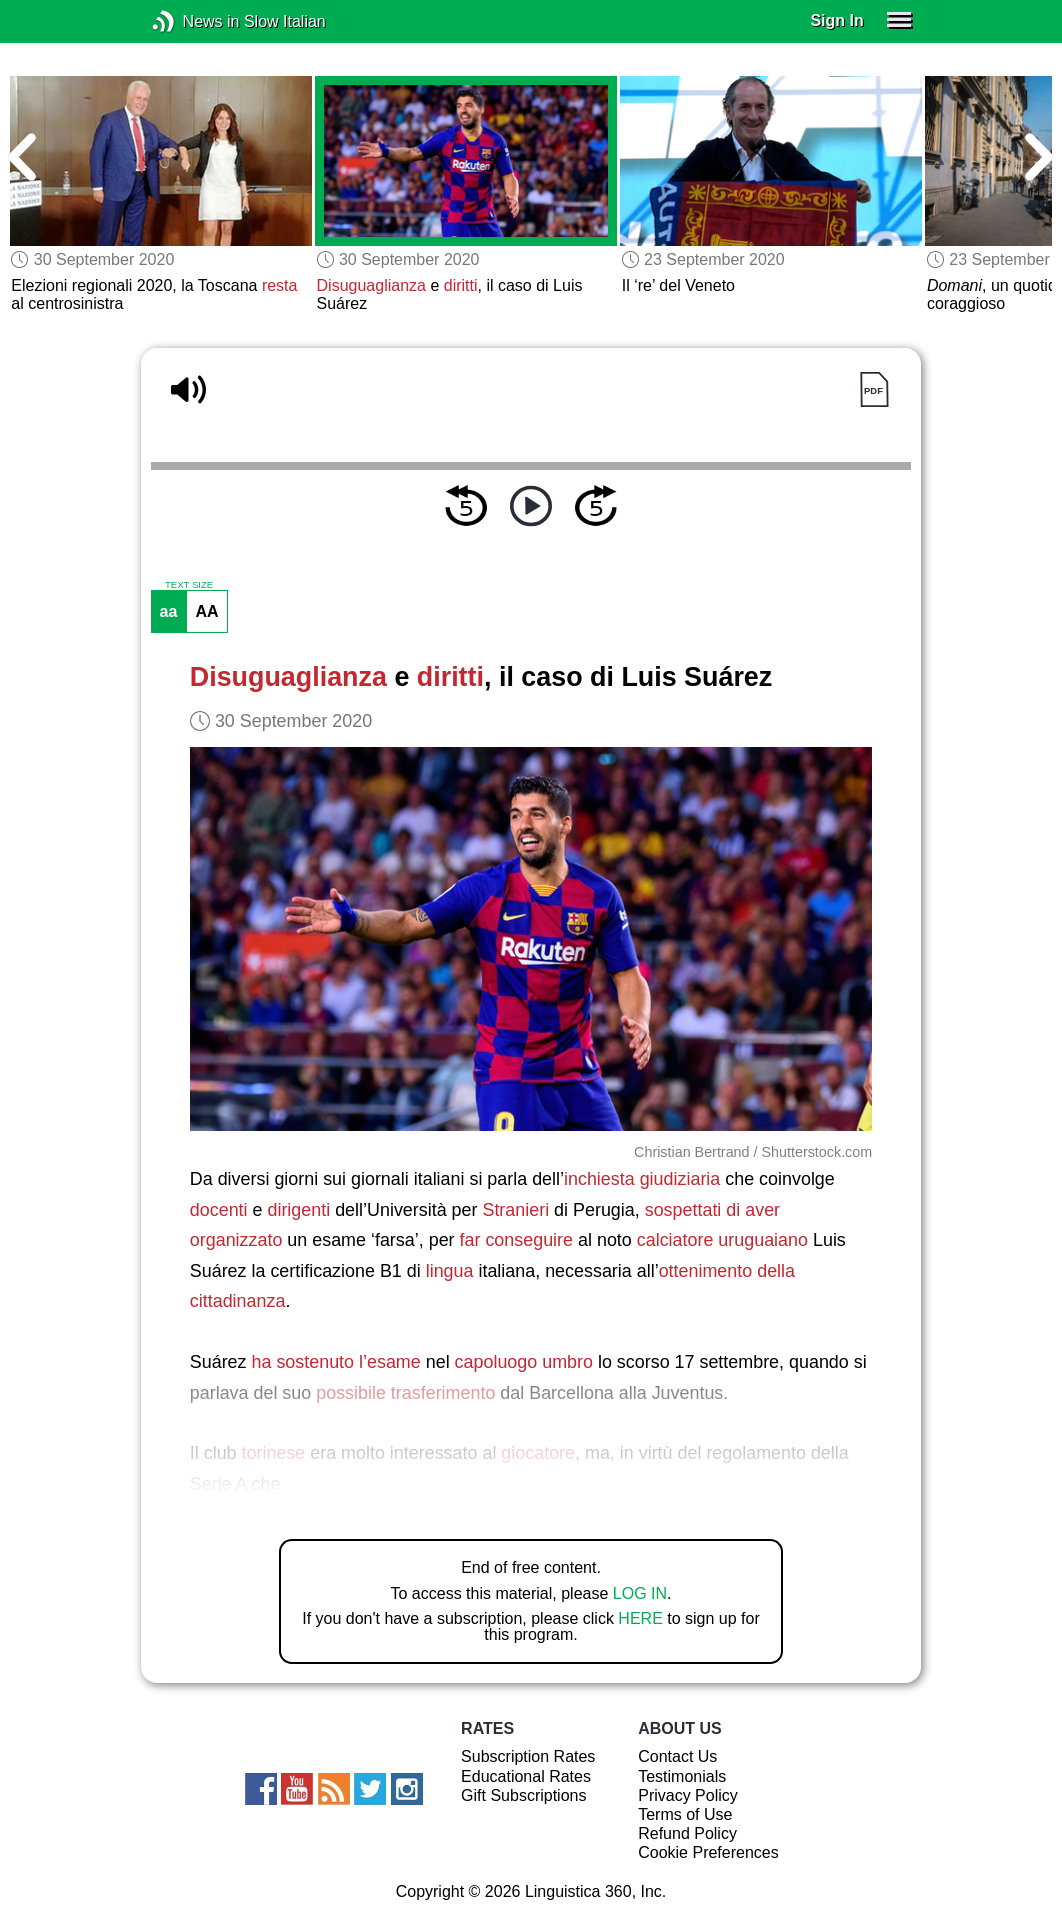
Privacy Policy (688, 1795)
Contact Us (677, 1756)
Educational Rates (526, 1776)
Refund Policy (687, 1833)
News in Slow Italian (193, 21)
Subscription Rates (528, 1756)
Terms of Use (685, 1814)
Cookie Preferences (708, 1852)
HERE (640, 1618)
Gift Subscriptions (523, 1795)
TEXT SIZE (189, 585)
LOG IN (640, 1593)
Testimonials (682, 1776)
